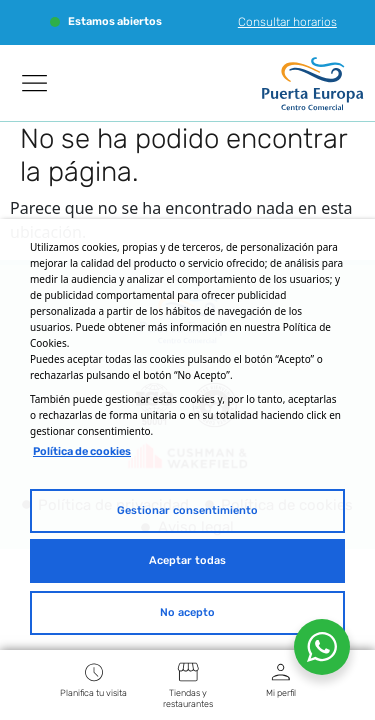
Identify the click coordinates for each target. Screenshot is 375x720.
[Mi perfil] (281, 671)
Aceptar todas (187, 560)
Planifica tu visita (93, 693)
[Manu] (35, 83)
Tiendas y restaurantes (188, 698)
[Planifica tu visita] (94, 671)
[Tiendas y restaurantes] (188, 671)
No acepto (187, 612)
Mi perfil (281, 693)
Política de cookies (82, 451)
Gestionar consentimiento (187, 510)
